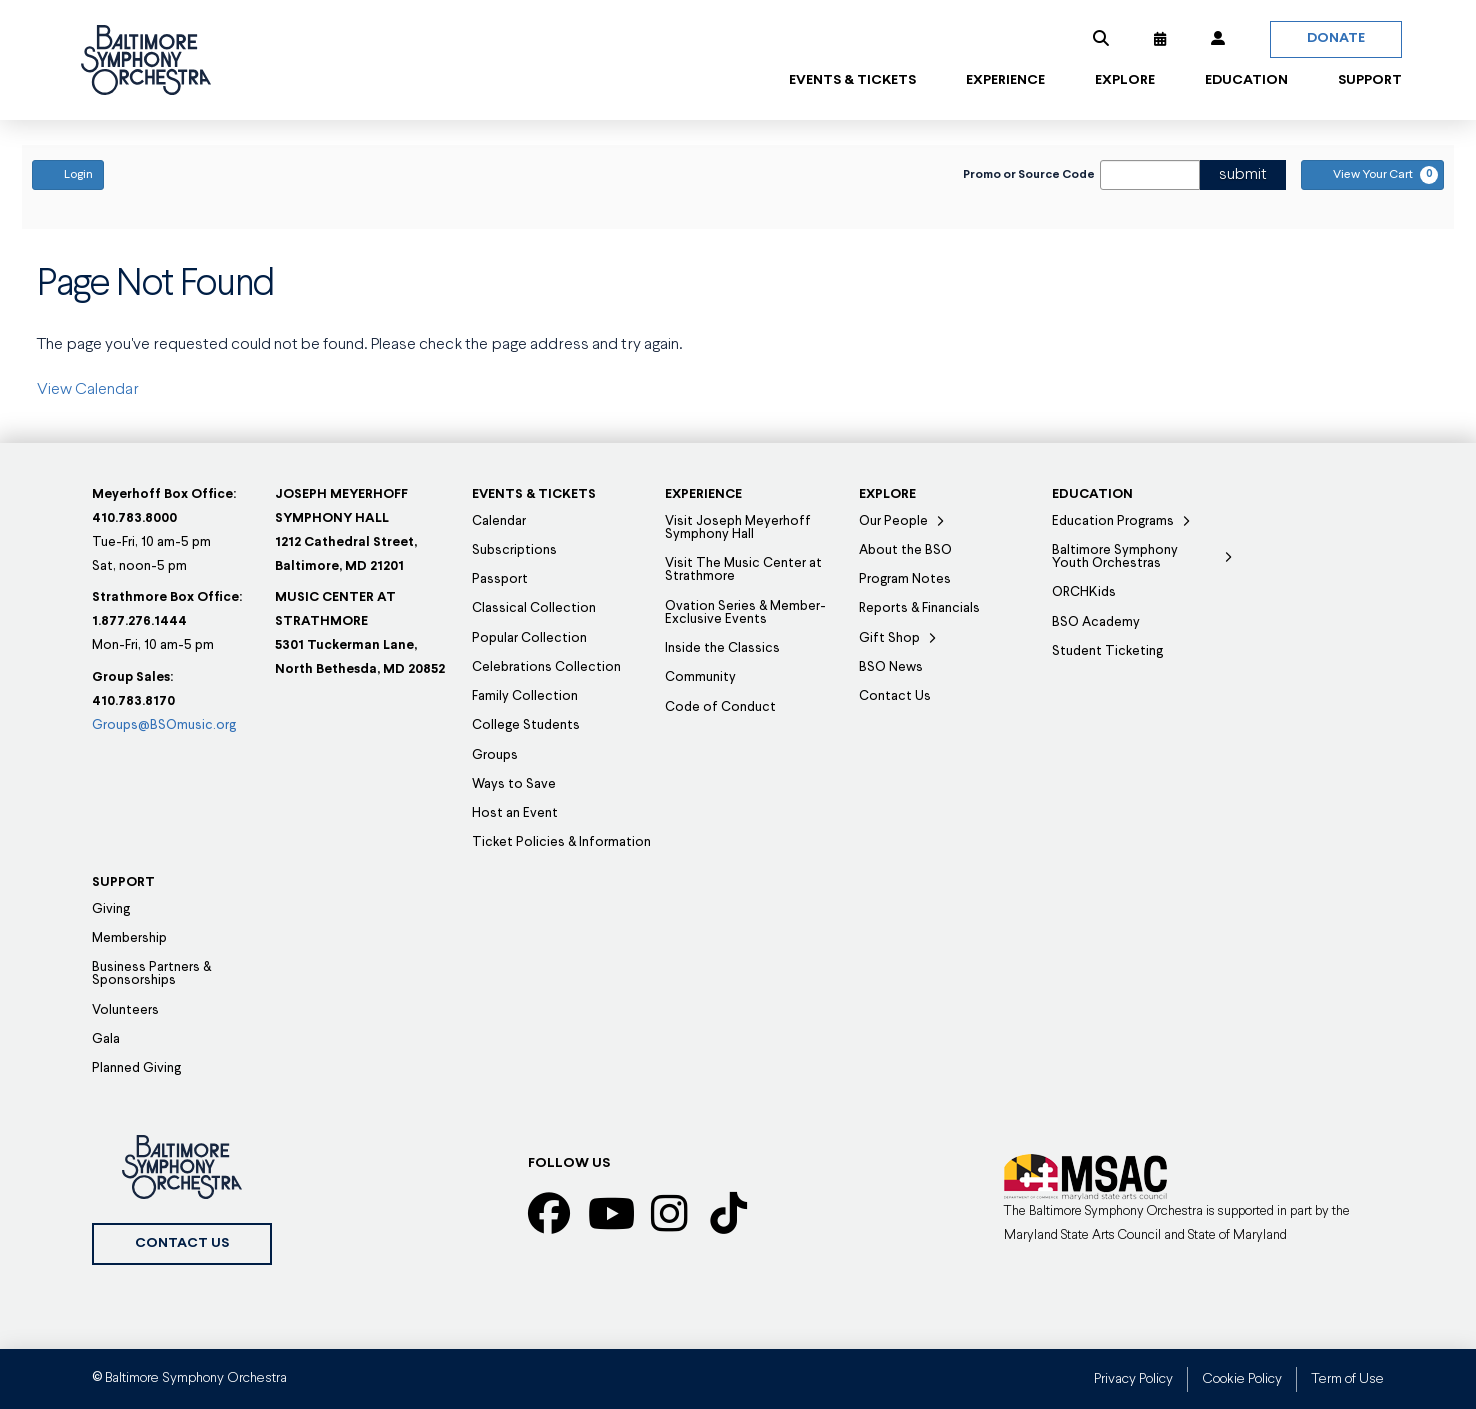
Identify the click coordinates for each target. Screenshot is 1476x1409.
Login (68, 174)
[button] (1101, 39)
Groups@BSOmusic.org (164, 725)
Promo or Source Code (1029, 175)
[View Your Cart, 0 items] (1372, 175)
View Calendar (88, 390)
